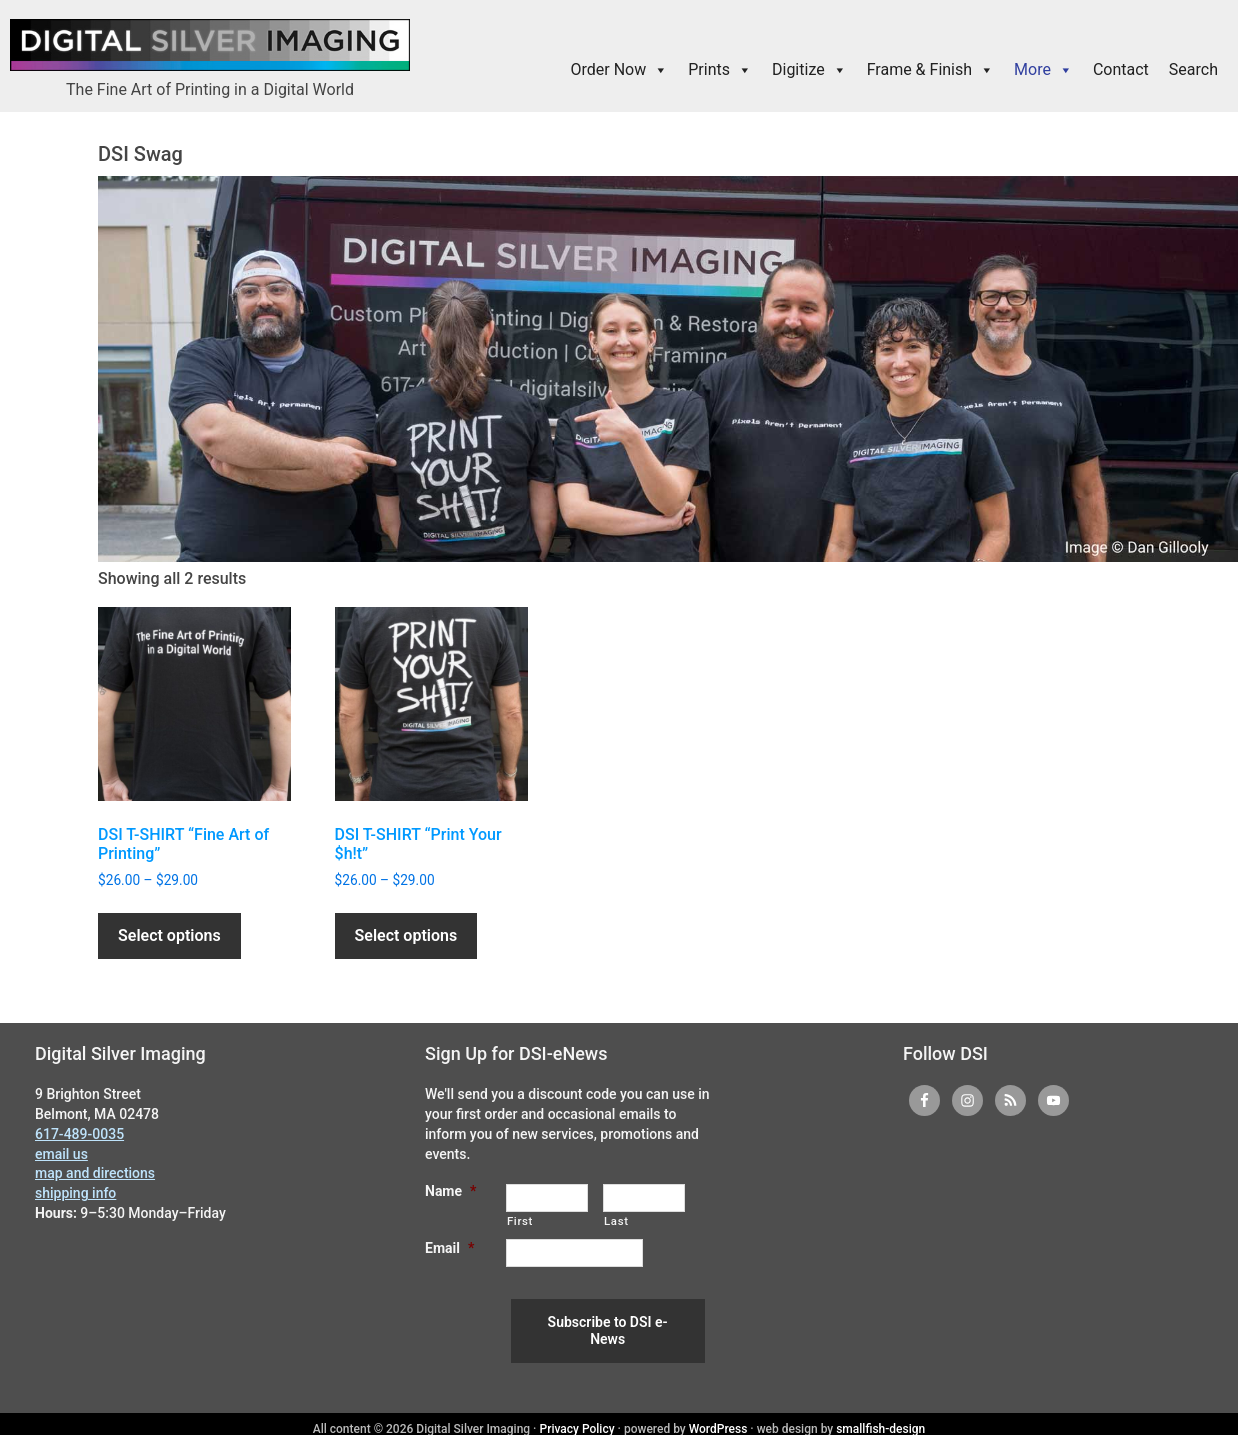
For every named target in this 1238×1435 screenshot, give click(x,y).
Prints (720, 70)
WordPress (718, 1419)
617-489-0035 (79, 1134)
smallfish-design (880, 1419)
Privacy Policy (577, 1419)
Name (450, 1191)
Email (449, 1248)
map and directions (95, 1173)
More (1043, 70)
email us (61, 1154)
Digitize (809, 70)
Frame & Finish (930, 70)
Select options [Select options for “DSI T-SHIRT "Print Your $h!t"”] (406, 935)
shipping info (75, 1193)
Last (616, 1221)
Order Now (620, 70)
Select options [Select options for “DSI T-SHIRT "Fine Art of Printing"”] (169, 935)
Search (1193, 69)
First (520, 1221)
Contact (1121, 69)
